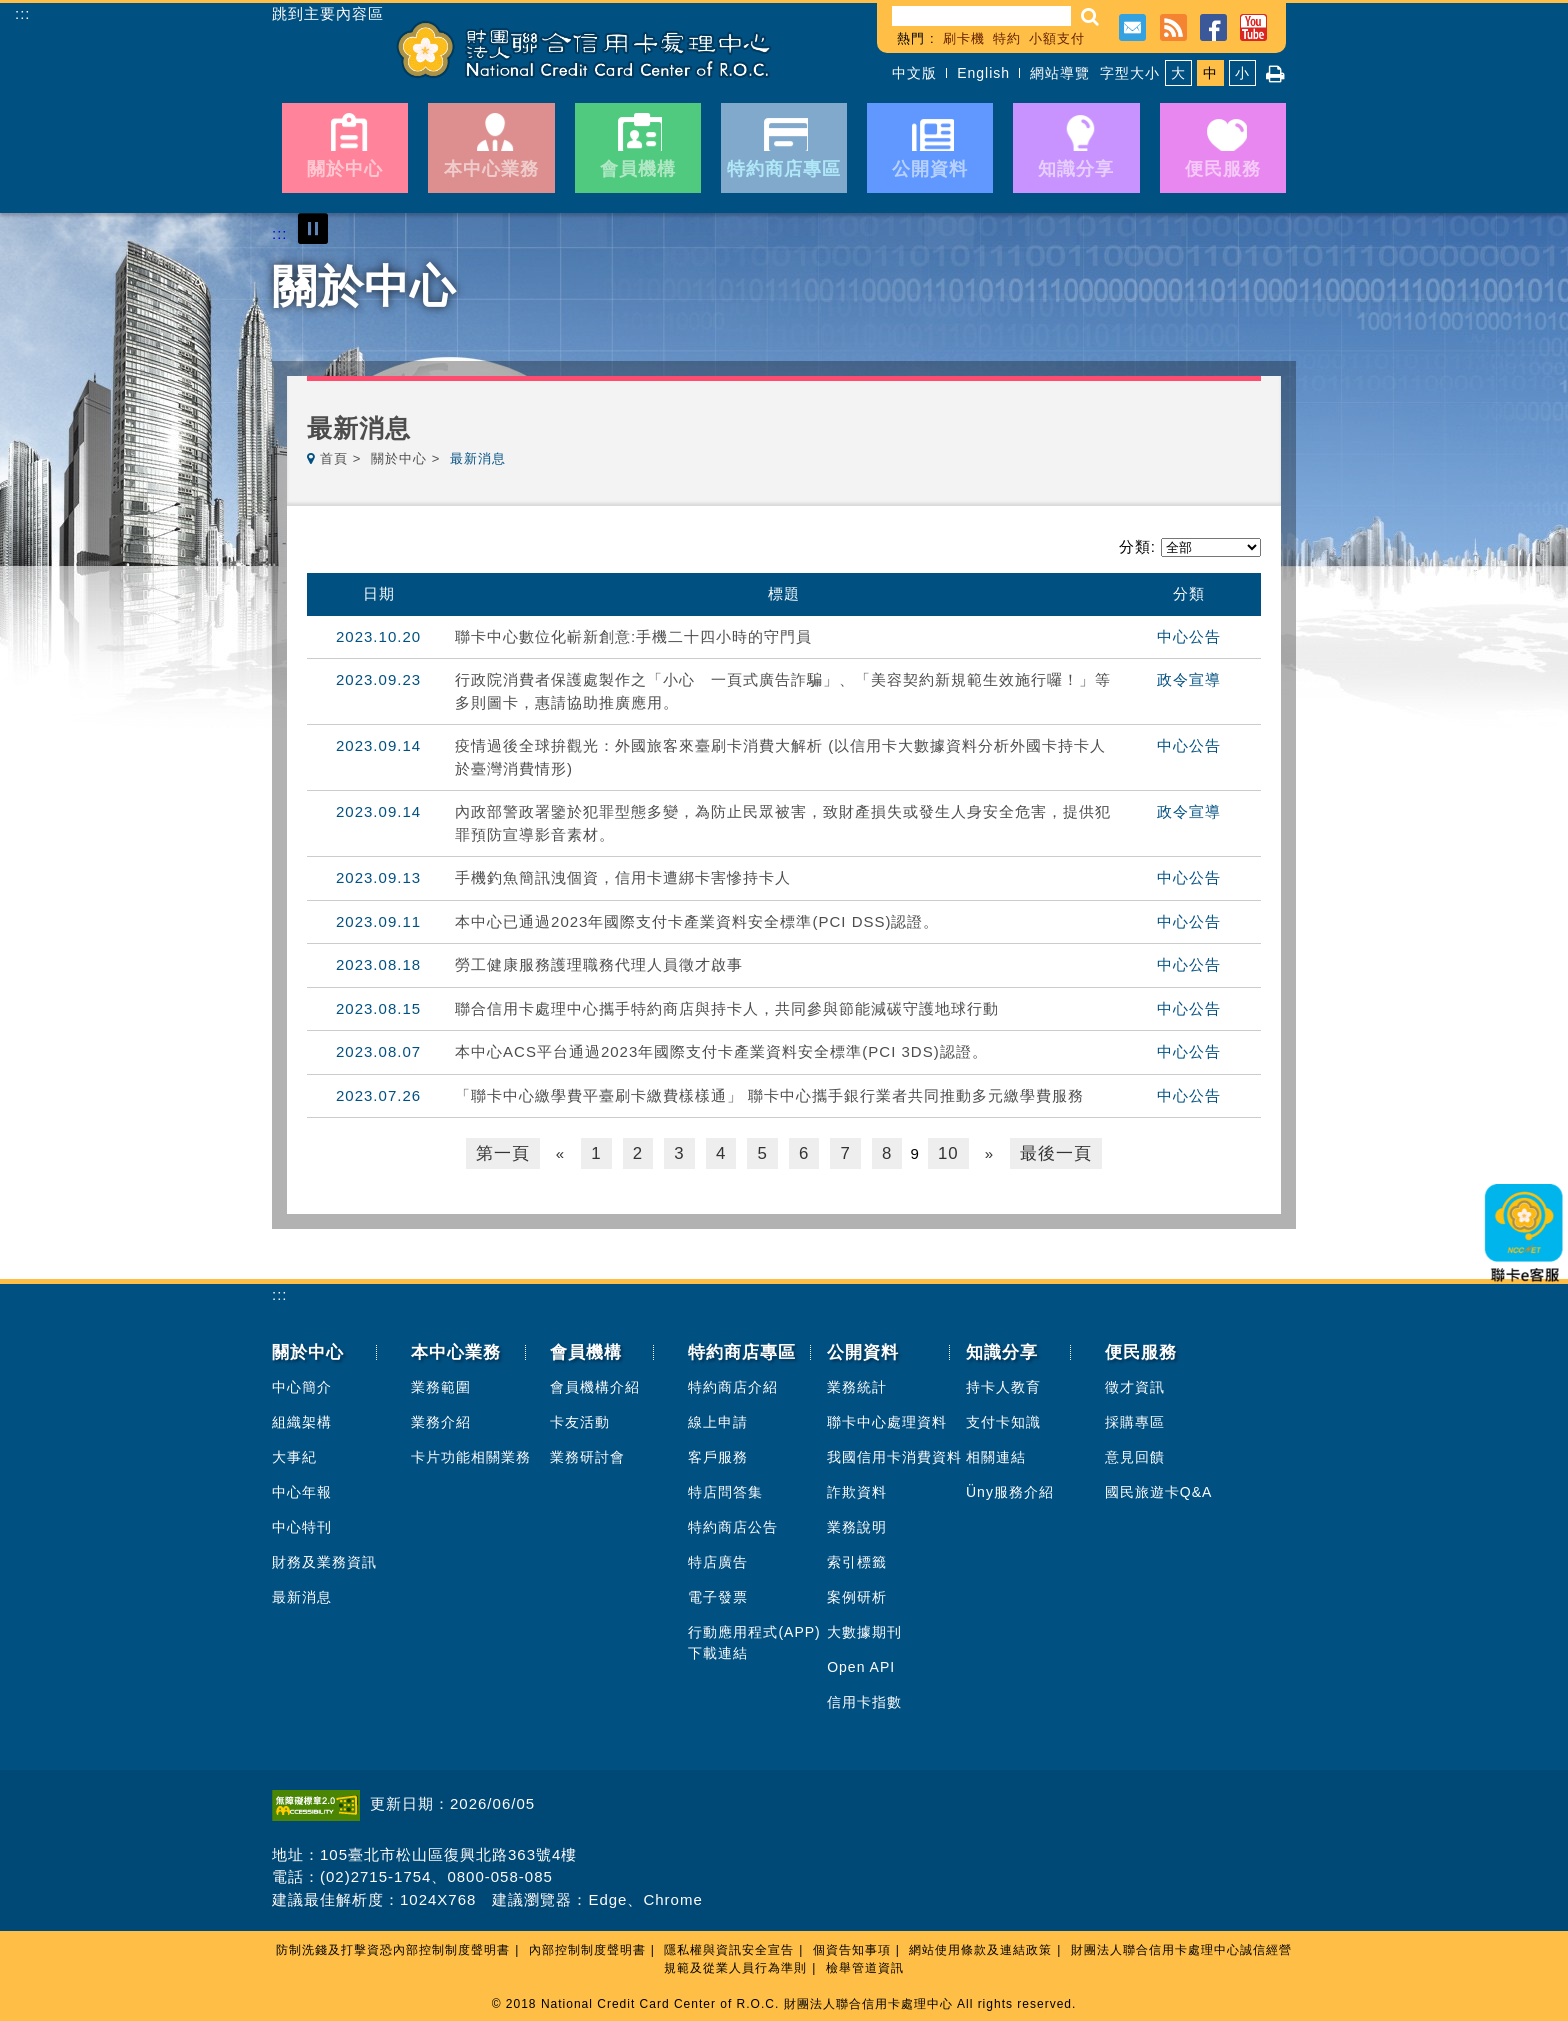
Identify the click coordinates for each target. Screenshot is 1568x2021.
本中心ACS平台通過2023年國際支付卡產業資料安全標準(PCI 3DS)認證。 (721, 1051)
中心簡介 (302, 1385)
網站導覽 (1060, 73)
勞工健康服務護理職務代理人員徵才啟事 (599, 964)
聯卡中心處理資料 (887, 1420)
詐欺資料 (857, 1490)
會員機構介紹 (595, 1385)
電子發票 (718, 1595)
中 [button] (1210, 73)
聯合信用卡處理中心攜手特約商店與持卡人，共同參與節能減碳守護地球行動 (727, 1008)
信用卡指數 (864, 1700)
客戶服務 (718, 1455)
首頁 (334, 458)
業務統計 (857, 1385)
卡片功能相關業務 (471, 1455)
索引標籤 (857, 1560)
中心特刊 (302, 1525)
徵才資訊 (1135, 1385)
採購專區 (1135, 1420)
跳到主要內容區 (328, 14)
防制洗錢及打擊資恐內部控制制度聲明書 (393, 1948)
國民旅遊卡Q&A (1159, 1490)
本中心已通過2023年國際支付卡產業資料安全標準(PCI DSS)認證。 (697, 921)
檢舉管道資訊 (865, 1966)
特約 (1007, 38)
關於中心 (399, 458)
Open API (861, 1665)
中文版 (914, 73)
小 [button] (1242, 73)
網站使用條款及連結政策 (980, 1948)
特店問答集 (725, 1490)
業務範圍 (441, 1385)
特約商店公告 (733, 1525)
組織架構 (302, 1420)
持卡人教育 (1003, 1385)
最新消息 (302, 1595)
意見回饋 (1135, 1455)
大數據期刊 (864, 1630)
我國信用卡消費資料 (894, 1455)
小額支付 (1057, 38)
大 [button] (1178, 73)
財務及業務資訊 (324, 1560)
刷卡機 (964, 38)
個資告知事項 (852, 1948)
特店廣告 (718, 1560)
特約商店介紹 (733, 1385)
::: (23, 13)
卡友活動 (580, 1420)
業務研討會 (587, 1455)
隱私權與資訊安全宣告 (729, 1948)
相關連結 (996, 1455)
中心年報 (302, 1490)
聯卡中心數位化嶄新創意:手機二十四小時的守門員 (633, 636)
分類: (1137, 546)
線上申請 (718, 1420)
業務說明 (857, 1525)
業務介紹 (441, 1420)
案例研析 (857, 1595)
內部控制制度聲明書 (587, 1948)
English (983, 73)
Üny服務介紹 (1010, 1490)
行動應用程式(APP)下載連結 (754, 1640)
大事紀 (294, 1455)
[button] (1090, 16)
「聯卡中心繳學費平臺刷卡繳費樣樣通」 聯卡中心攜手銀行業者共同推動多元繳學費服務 (769, 1095)
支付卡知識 (1003, 1420)
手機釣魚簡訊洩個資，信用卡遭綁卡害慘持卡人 (623, 877)
